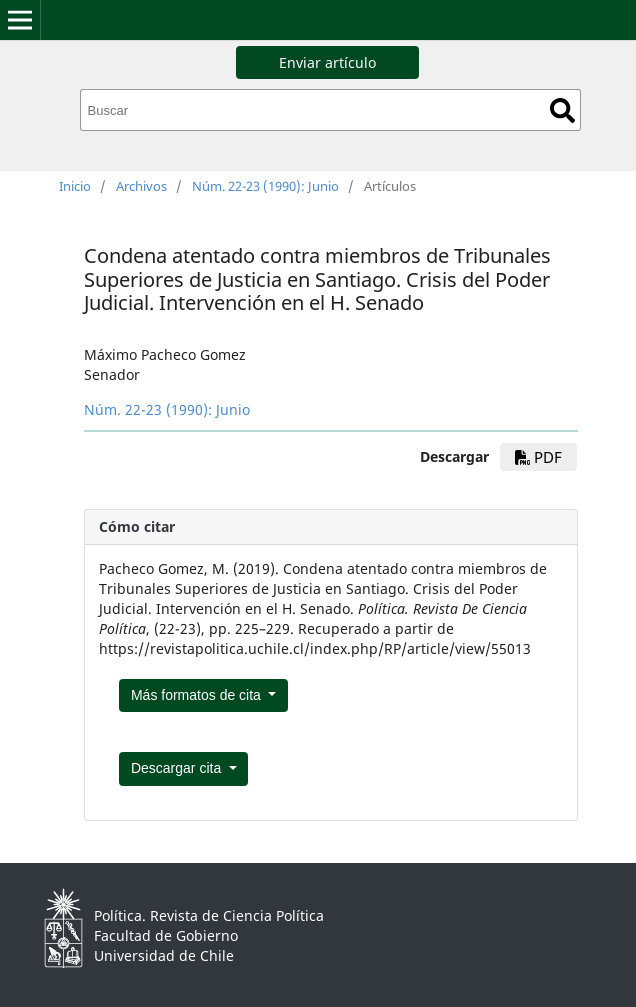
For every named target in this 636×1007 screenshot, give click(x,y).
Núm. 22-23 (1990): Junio (265, 186)
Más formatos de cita (198, 695)
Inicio (75, 186)
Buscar (562, 110)
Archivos (141, 186)
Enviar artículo (327, 62)
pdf (538, 457)
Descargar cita (178, 768)
